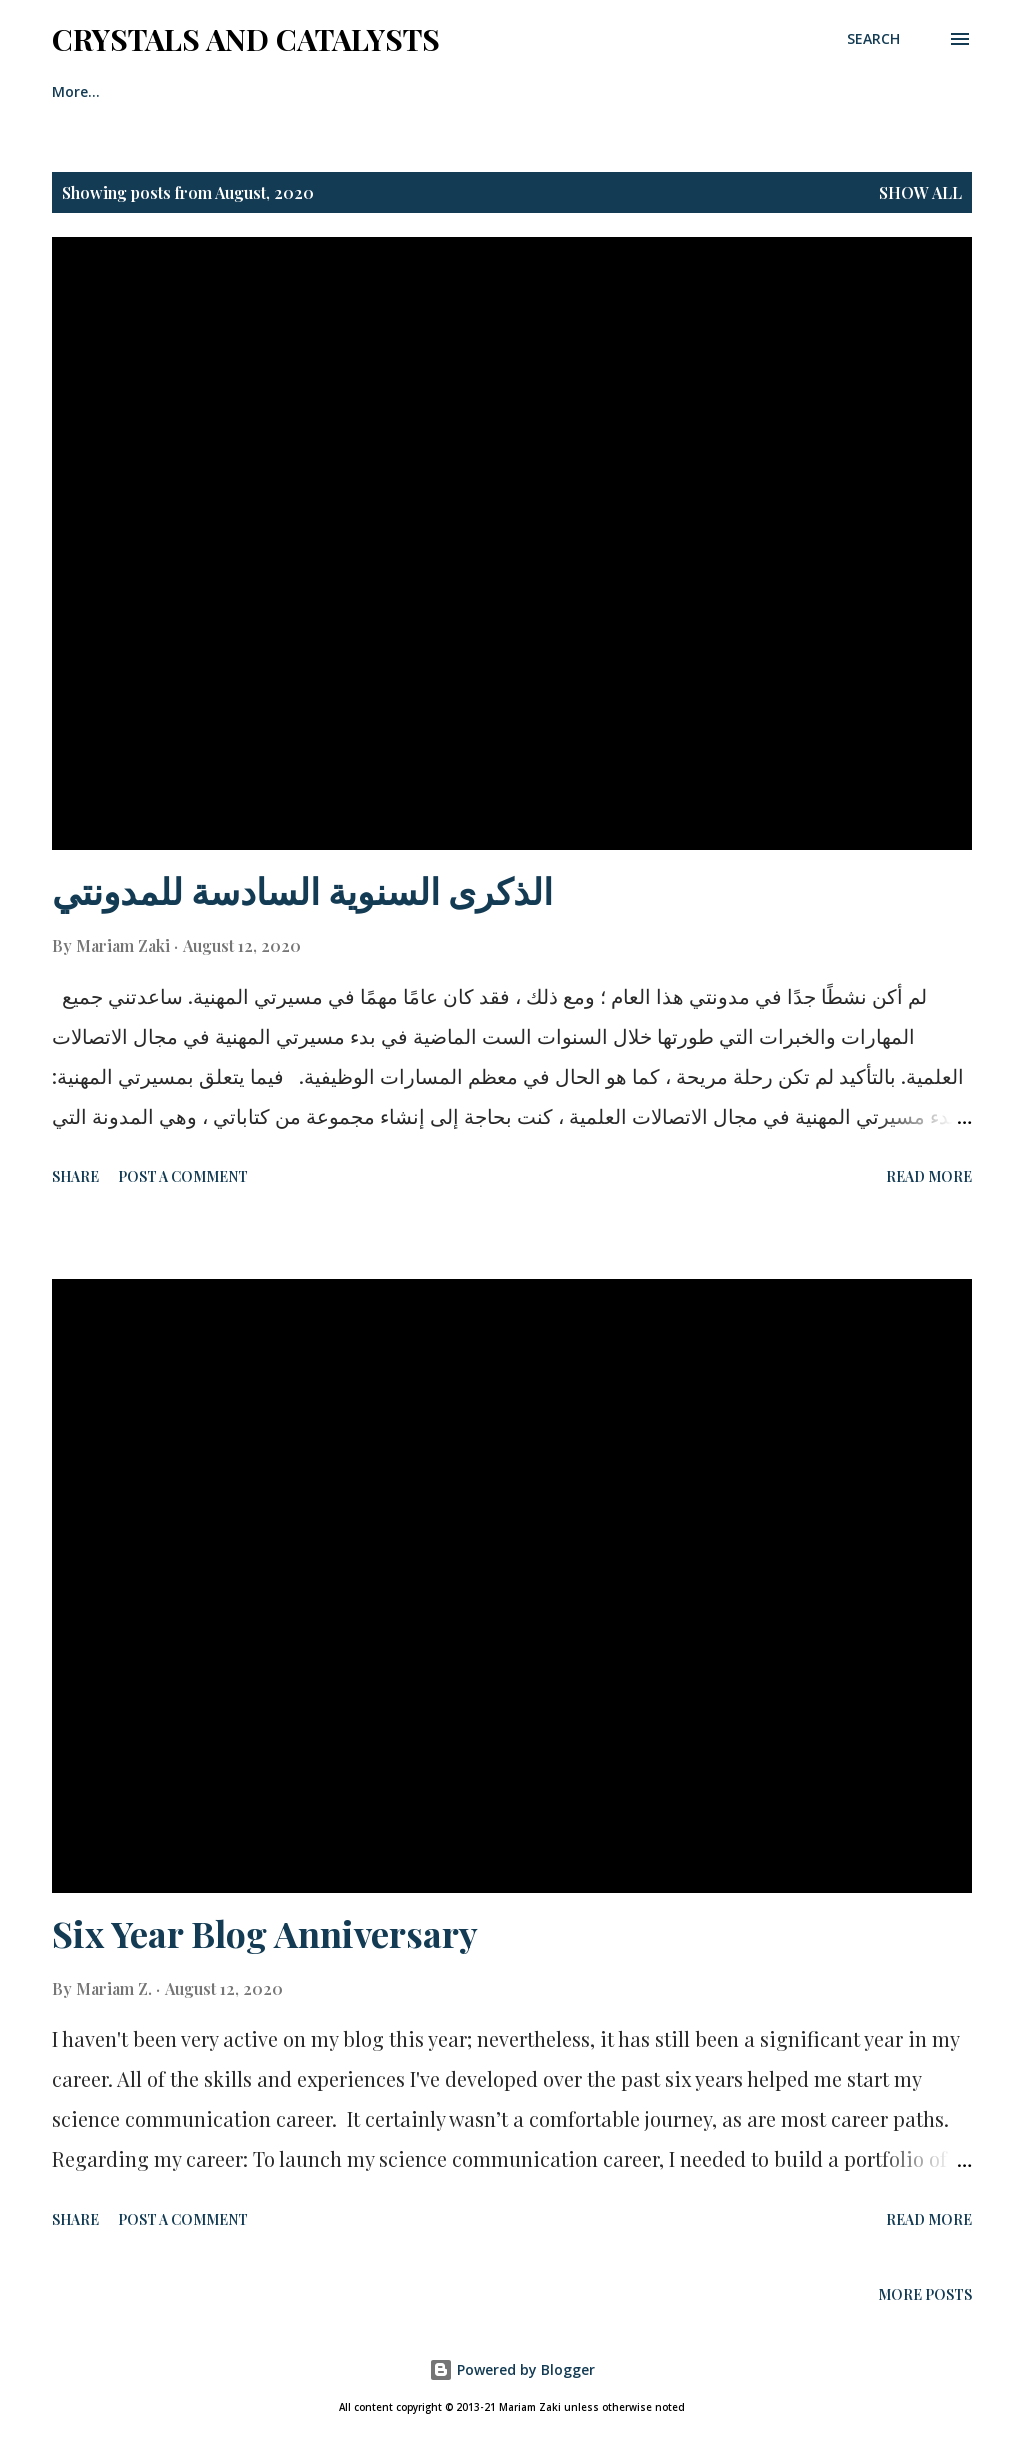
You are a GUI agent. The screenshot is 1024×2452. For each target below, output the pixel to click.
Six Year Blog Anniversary (265, 1933)
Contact (282, 91)
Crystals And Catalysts (246, 39)
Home (72, 91)
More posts (925, 2294)
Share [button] (75, 1176)
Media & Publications (595, 91)
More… (752, 91)
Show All (920, 192)
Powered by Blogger (512, 2369)
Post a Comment (183, 1176)
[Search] (873, 39)
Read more (929, 1176)
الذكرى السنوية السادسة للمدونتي (302, 890)
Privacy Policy (416, 91)
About (173, 91)
